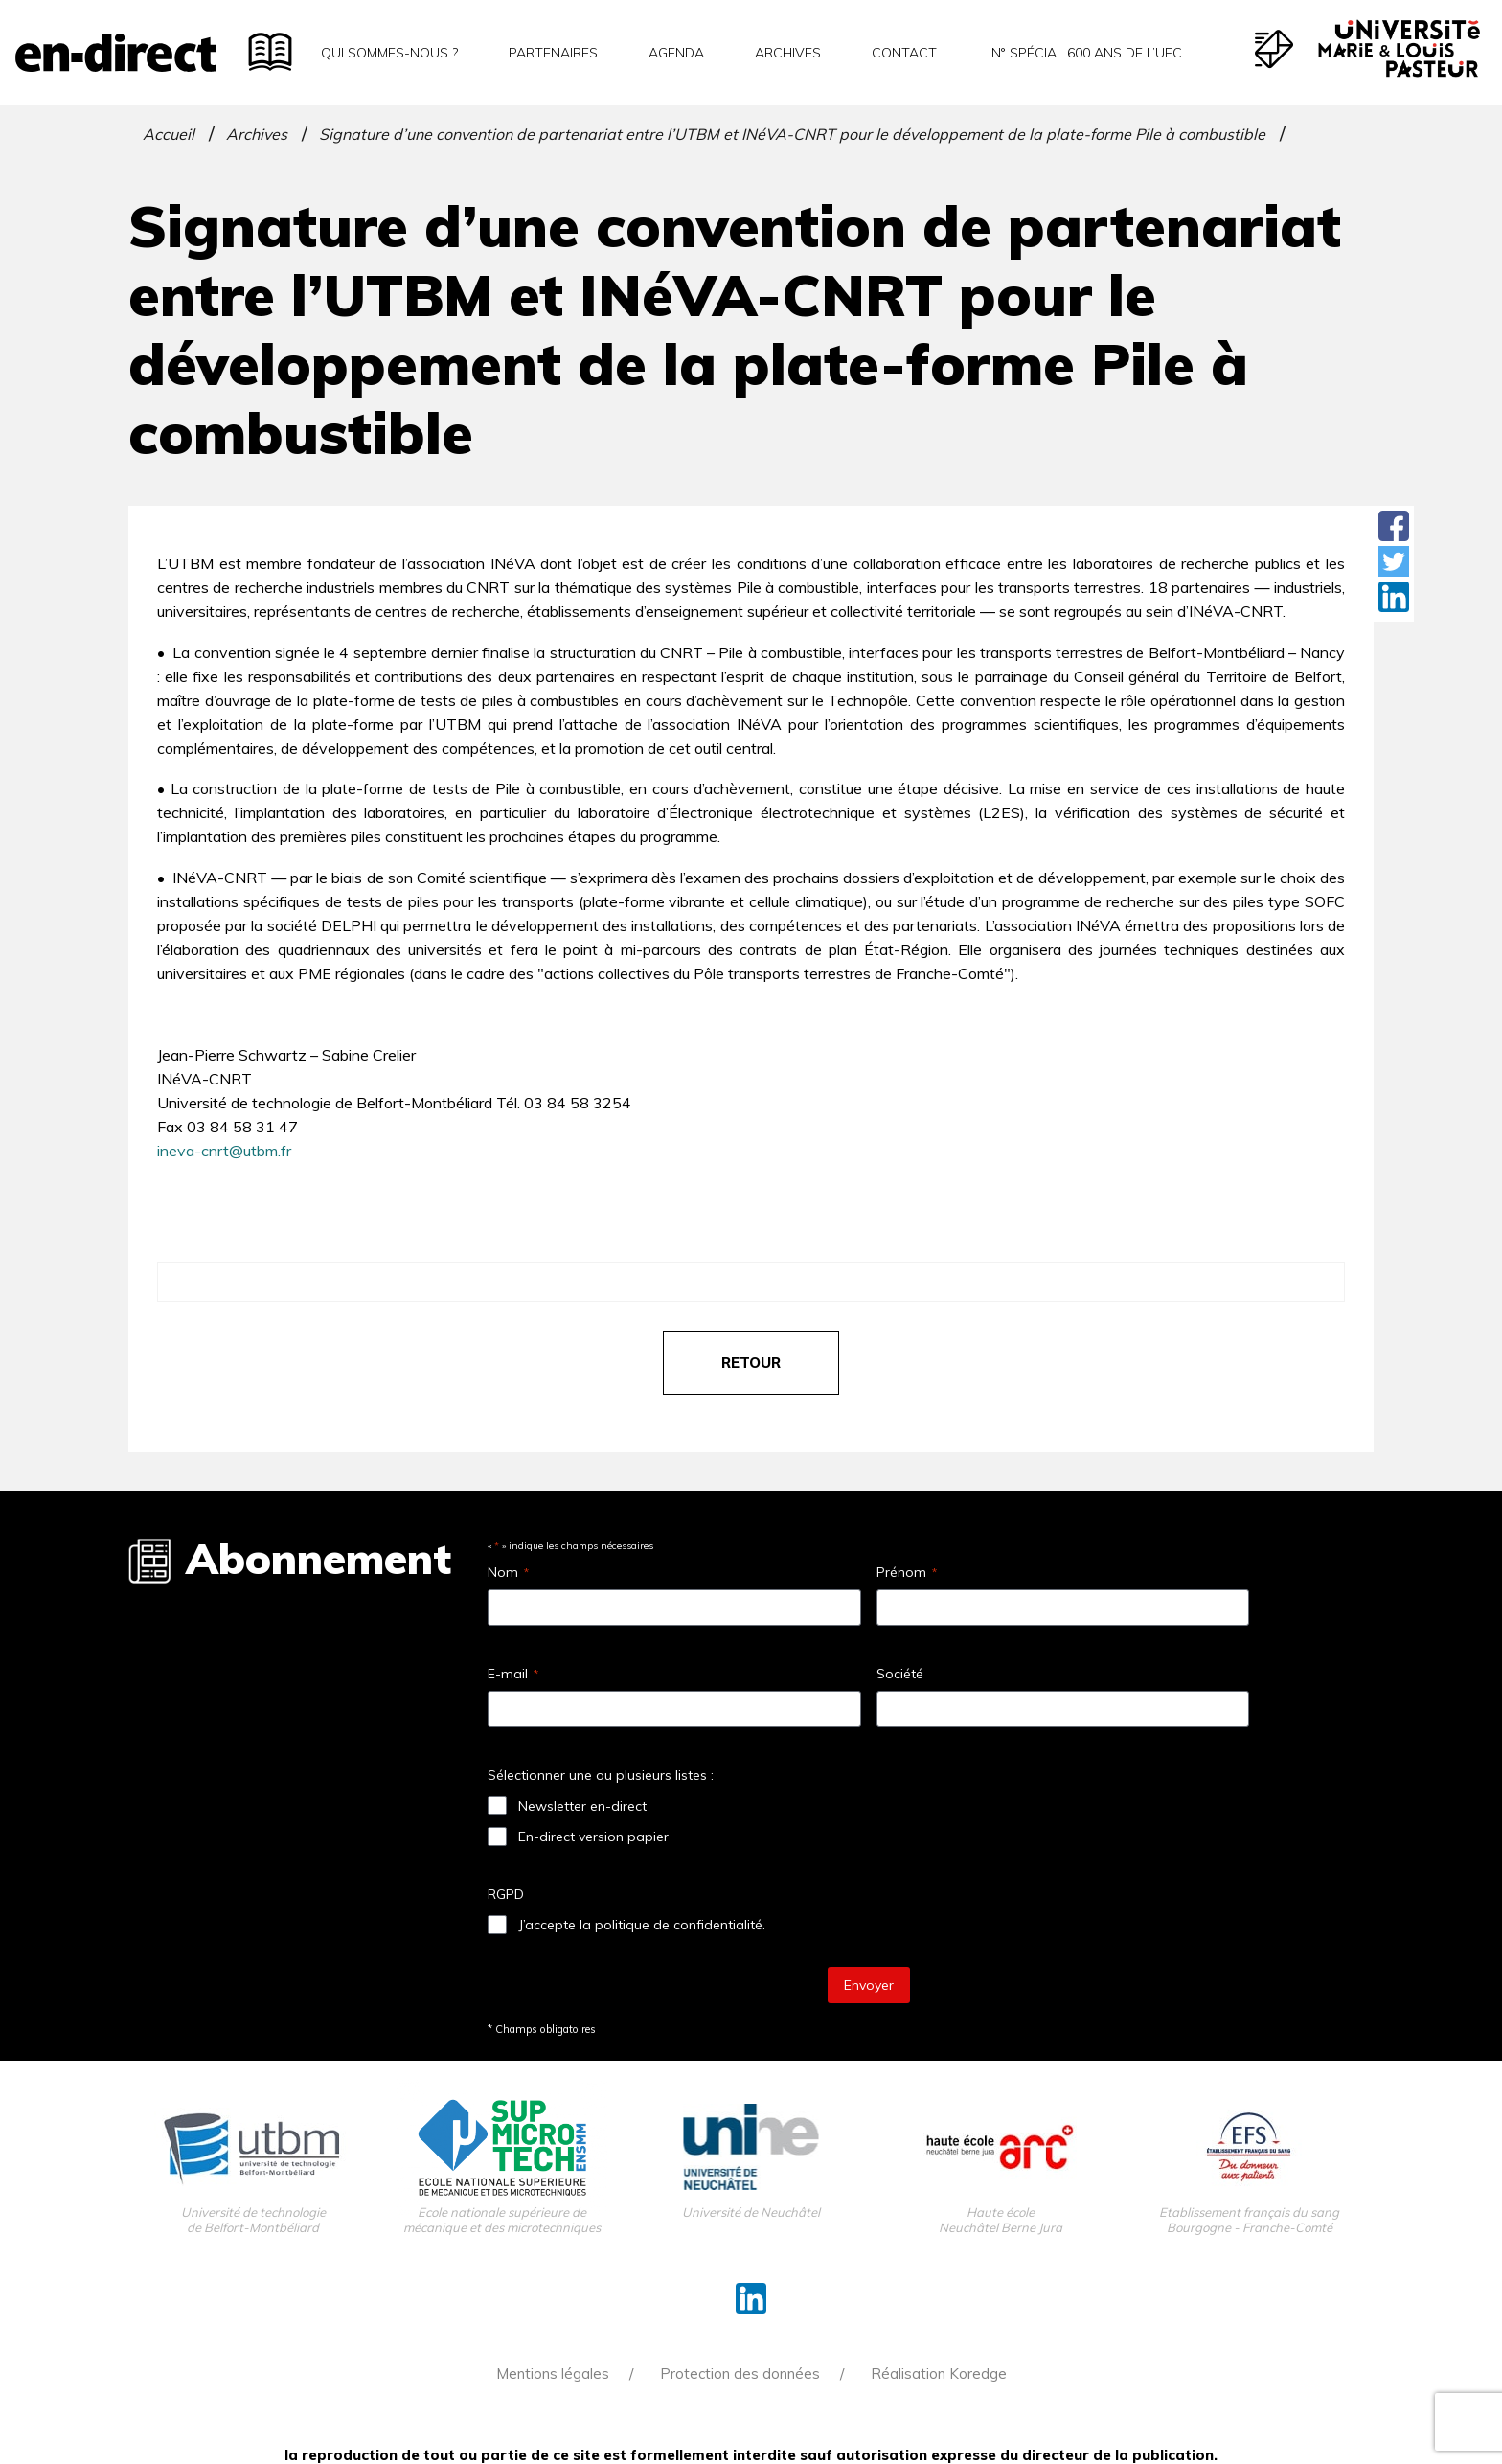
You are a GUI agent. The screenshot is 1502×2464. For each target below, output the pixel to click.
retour (751, 1363)
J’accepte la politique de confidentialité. (641, 1924)
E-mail (513, 1673)
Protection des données (740, 2373)
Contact (904, 52)
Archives (788, 52)
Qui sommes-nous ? (389, 52)
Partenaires (553, 52)
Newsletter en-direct (582, 1805)
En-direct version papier (593, 1836)
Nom (508, 1572)
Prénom (906, 1572)
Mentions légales (552, 2373)
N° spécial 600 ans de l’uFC (1085, 52)
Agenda (676, 52)
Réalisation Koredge (939, 2373)
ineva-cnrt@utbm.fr (224, 1150)
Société (899, 1673)
